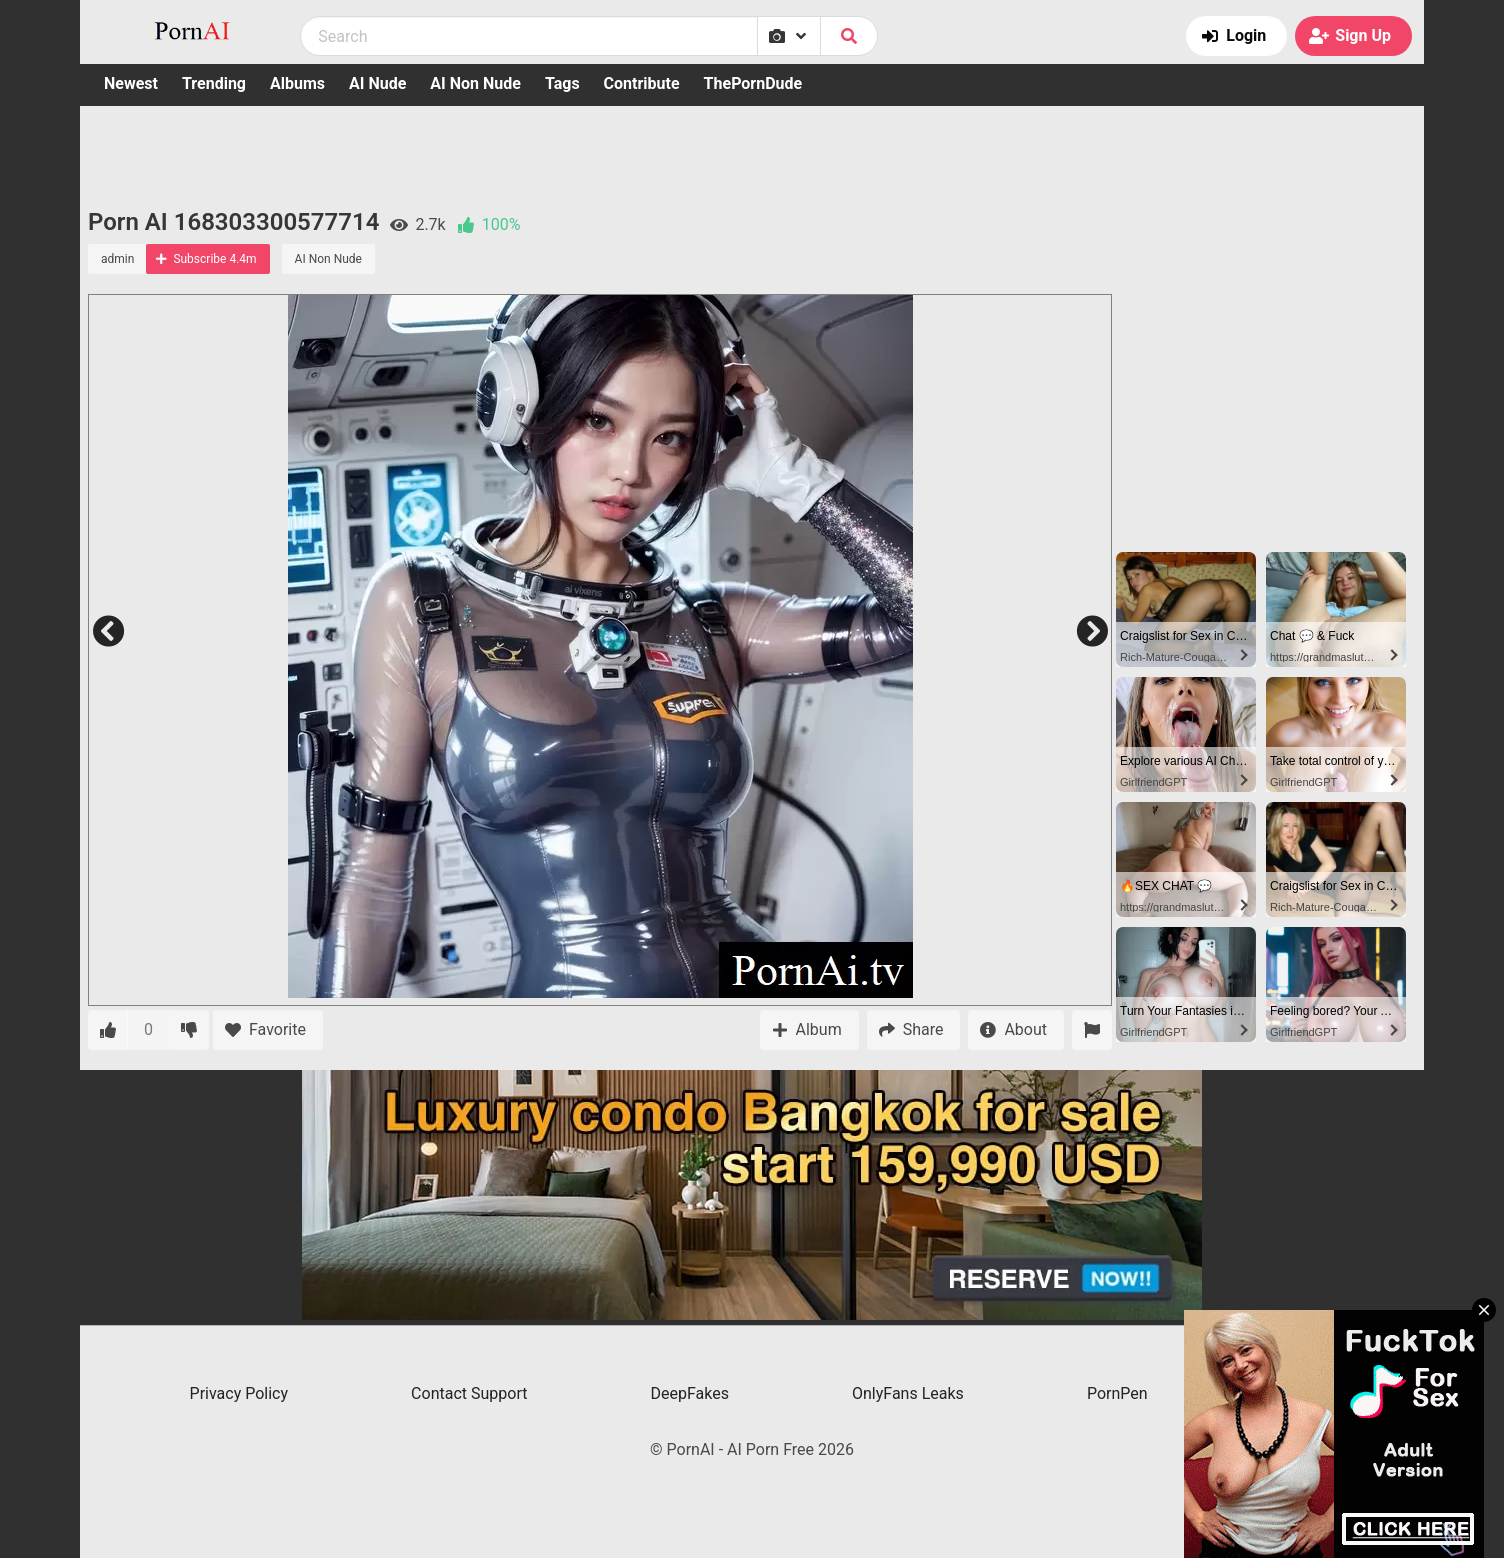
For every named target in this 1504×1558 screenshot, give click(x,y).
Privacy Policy (239, 1393)
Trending (214, 83)
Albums (297, 83)
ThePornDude (753, 83)
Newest (131, 83)
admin (117, 259)
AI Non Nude (475, 83)
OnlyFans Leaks (908, 1393)
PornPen (1117, 1393)
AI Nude (377, 83)
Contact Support (469, 1393)
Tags (562, 83)
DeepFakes (690, 1393)
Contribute (642, 83)
